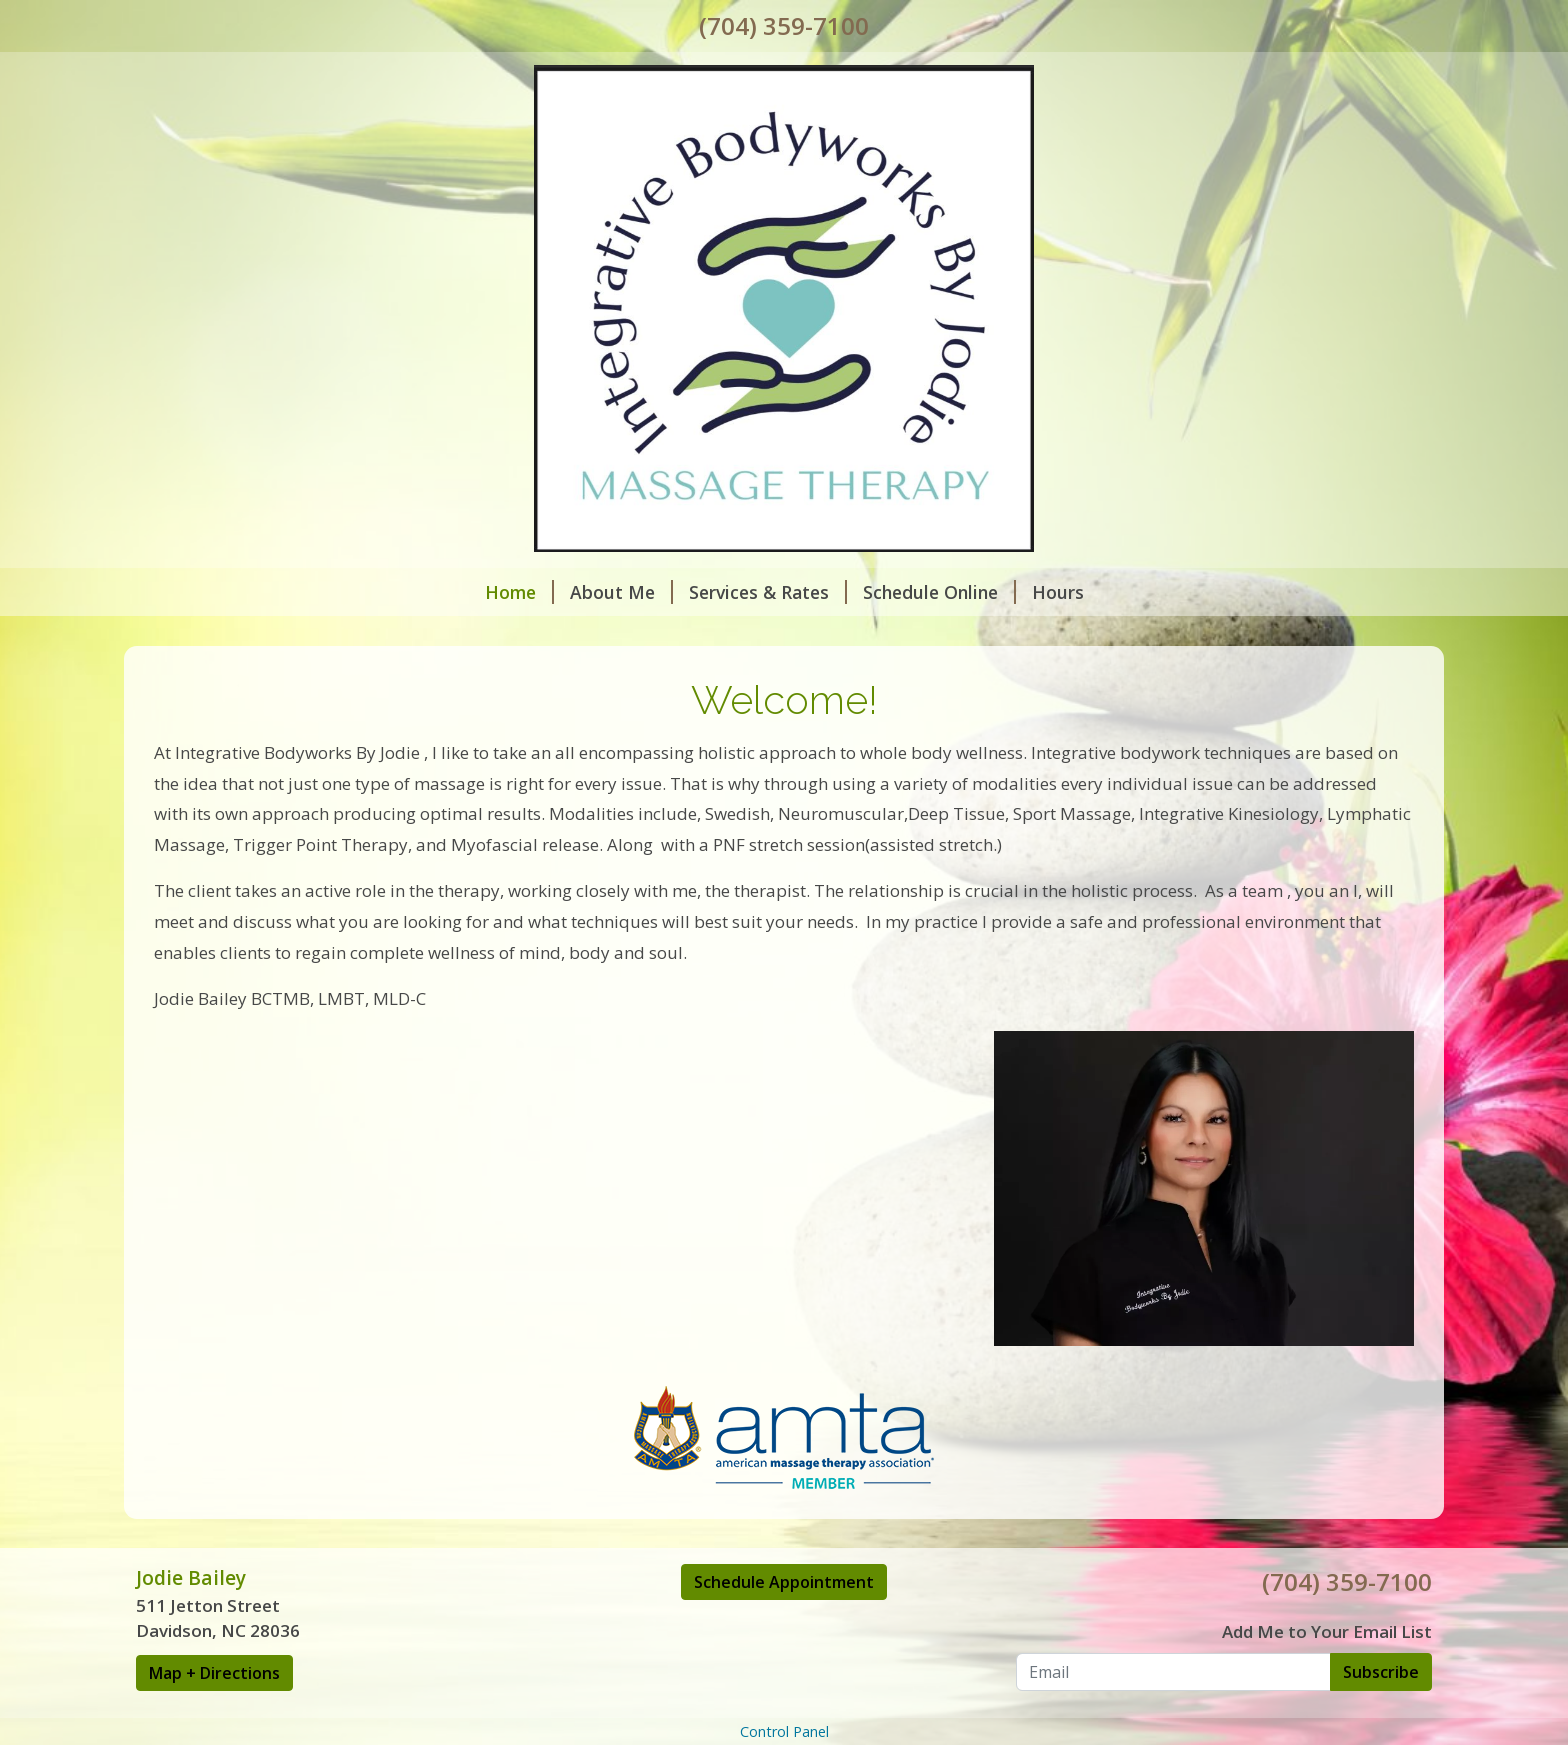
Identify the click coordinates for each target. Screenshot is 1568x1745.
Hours (1058, 592)
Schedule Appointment (784, 1582)
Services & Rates (768, 592)
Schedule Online (939, 592)
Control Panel (784, 1731)
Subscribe (1381, 1672)
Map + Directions (214, 1673)
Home (519, 592)
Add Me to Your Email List (1327, 1631)
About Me (621, 592)
